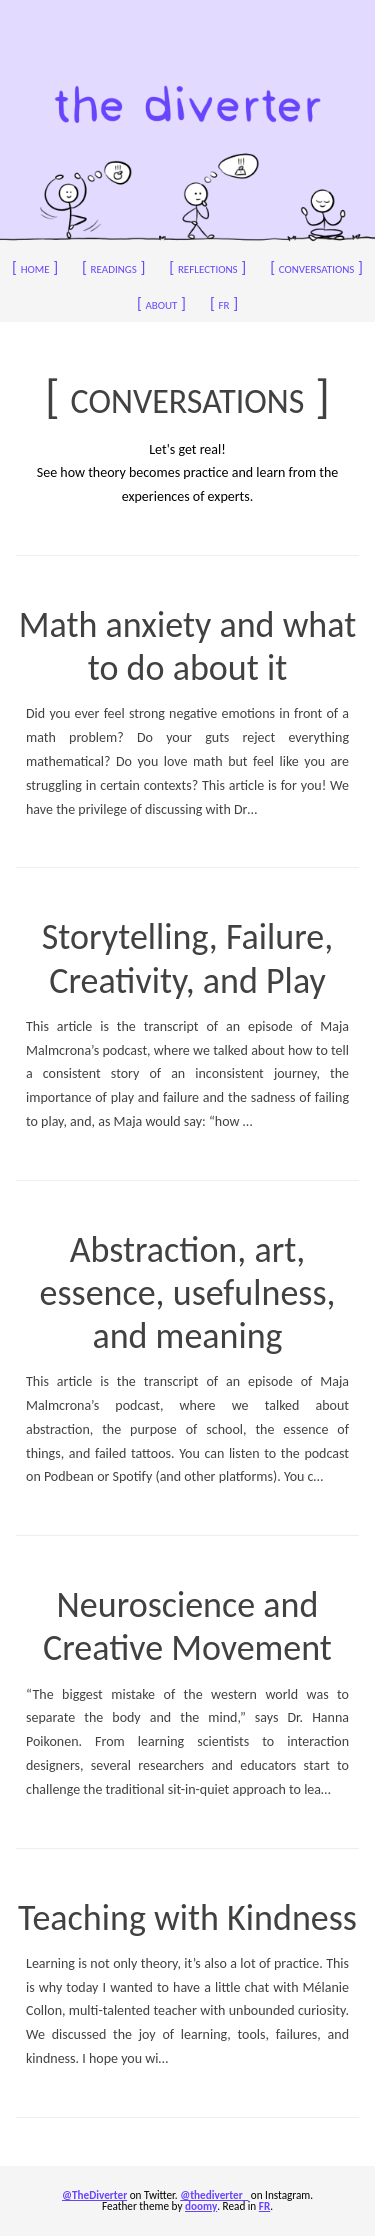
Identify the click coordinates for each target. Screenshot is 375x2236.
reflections (207, 267)
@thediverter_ (214, 2195)
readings (113, 267)
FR (264, 2206)
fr (224, 303)
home (35, 267)
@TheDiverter (94, 2195)
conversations (316, 267)
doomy (201, 2206)
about (161, 303)
